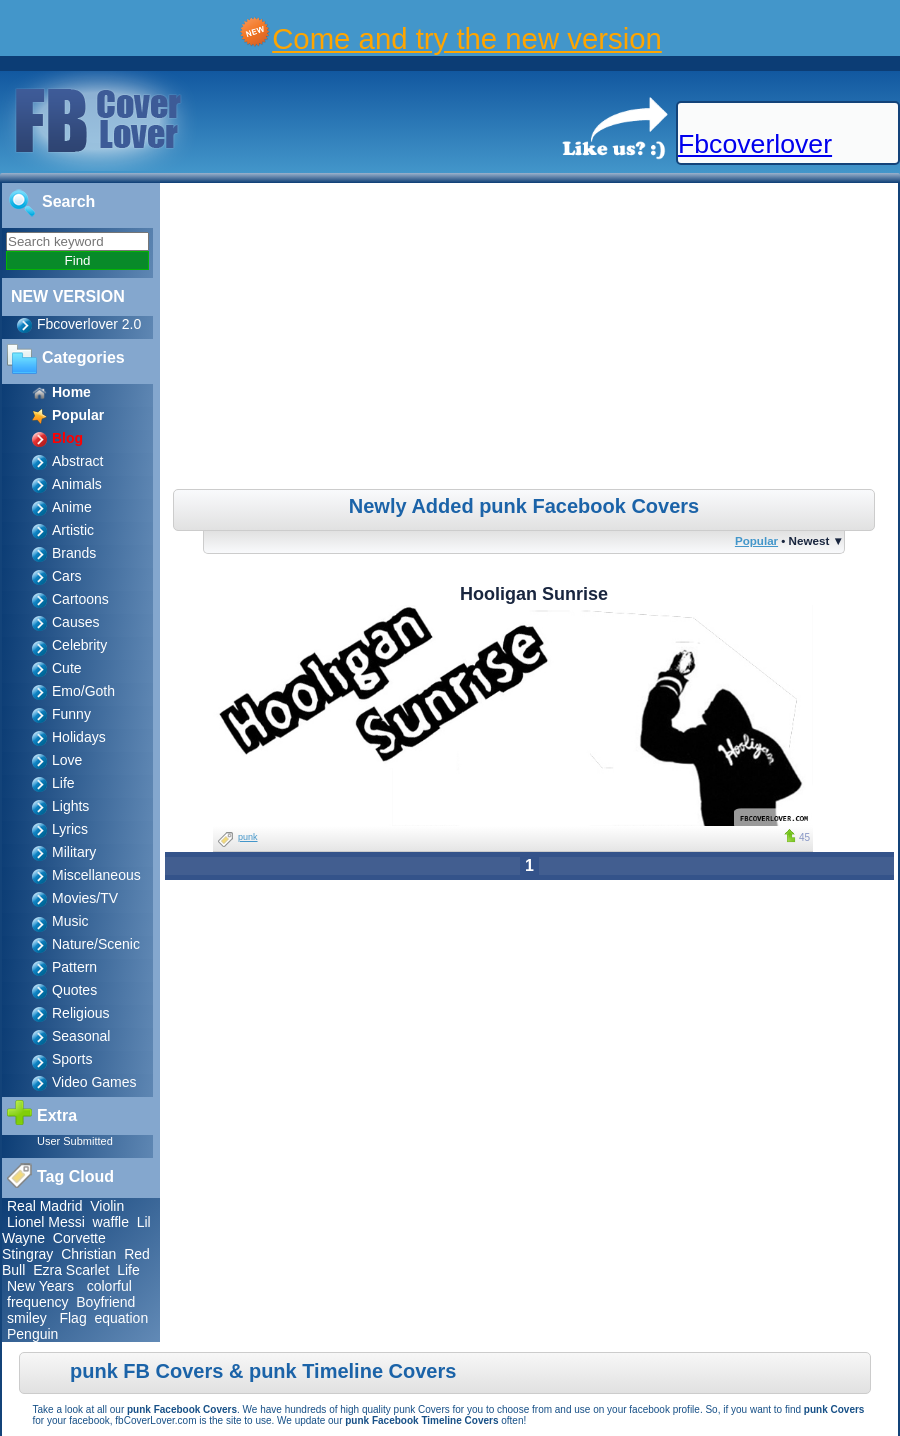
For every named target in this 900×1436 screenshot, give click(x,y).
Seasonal (81, 1036)
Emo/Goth (83, 691)
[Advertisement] (532, 339)
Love (67, 760)
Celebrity (79, 645)
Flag (72, 1318)
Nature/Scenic (96, 944)
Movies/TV (85, 898)
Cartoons (80, 599)
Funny (71, 714)
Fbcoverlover (755, 144)
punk (248, 837)
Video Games (94, 1082)
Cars (67, 576)
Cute (67, 668)
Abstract (77, 461)
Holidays (79, 737)
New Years (40, 1286)
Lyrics (70, 829)
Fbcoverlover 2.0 (89, 324)
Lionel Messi (46, 1222)
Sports (72, 1059)
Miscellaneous (96, 875)
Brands (74, 553)
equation (121, 1318)
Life (63, 783)
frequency (37, 1302)
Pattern (74, 967)
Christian (88, 1254)
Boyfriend (105, 1302)
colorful (109, 1286)
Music (70, 921)
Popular (756, 540)
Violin (107, 1206)
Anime (72, 507)
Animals (77, 484)
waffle (111, 1222)
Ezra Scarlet (71, 1270)
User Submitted (75, 1141)
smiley (27, 1318)
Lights (70, 806)
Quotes (74, 990)
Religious (81, 1013)
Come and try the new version (467, 38)
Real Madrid (44, 1206)
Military (74, 852)
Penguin (32, 1334)
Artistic (73, 530)
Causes (75, 622)
